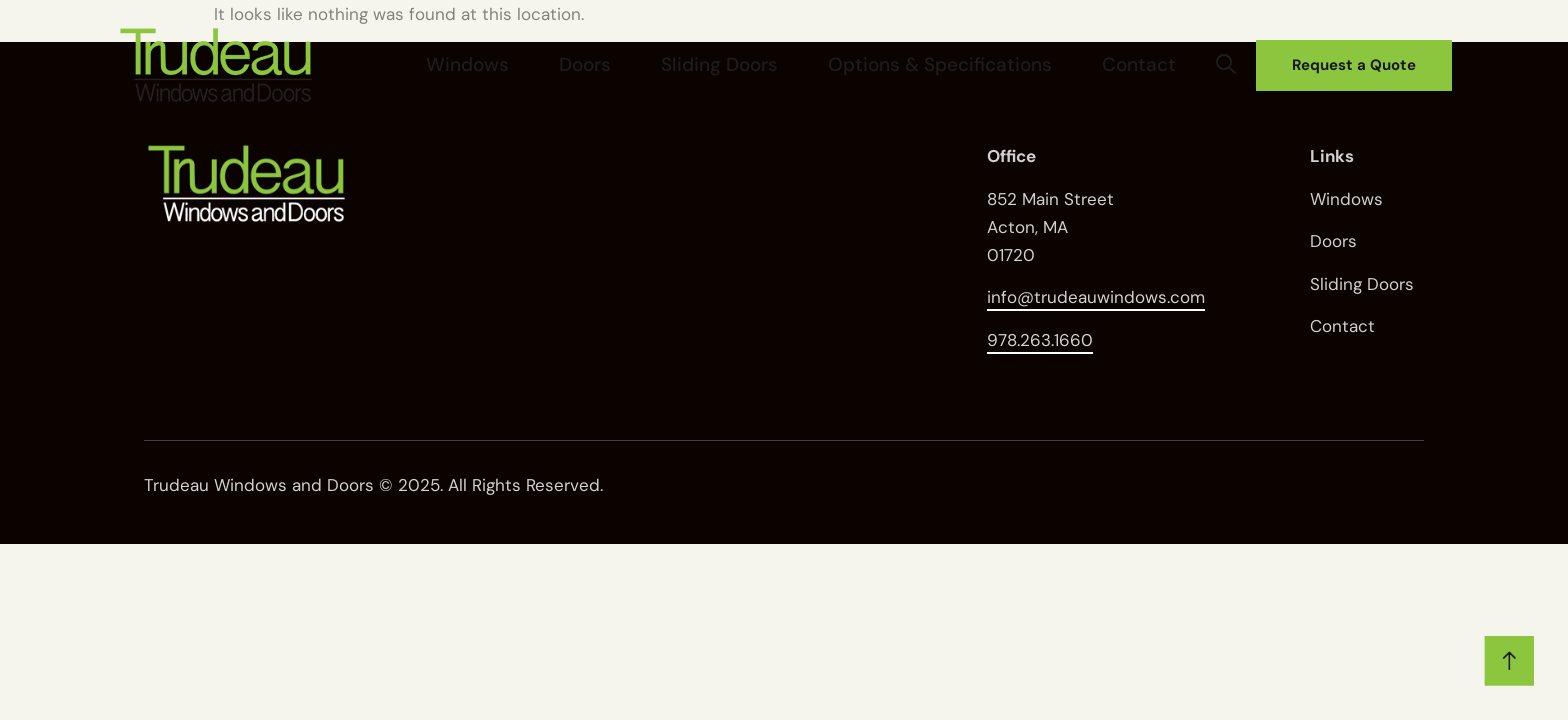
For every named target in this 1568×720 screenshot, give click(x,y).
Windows (631, 64)
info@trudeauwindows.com (1096, 297)
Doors (716, 64)
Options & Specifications (999, 64)
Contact (1156, 64)
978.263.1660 (1040, 340)
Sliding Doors (817, 64)
